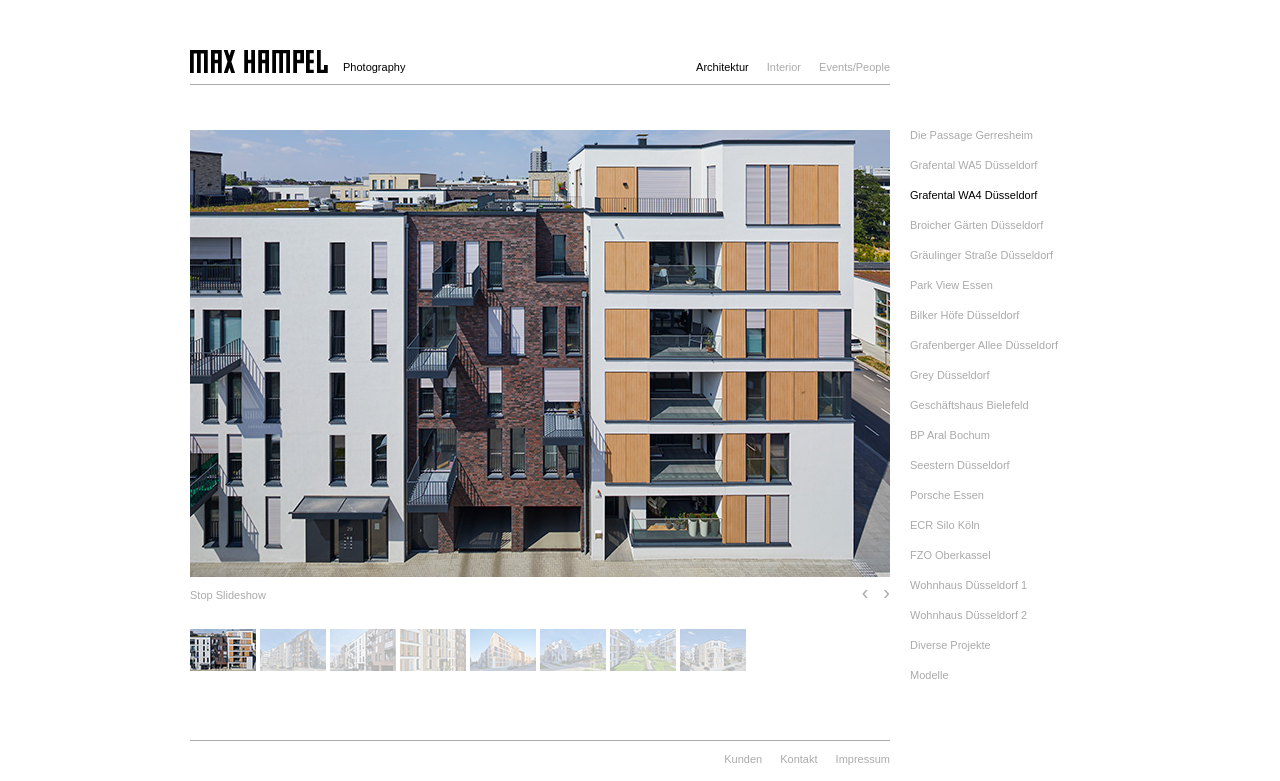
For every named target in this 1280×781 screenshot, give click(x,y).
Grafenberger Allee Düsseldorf (984, 345)
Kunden (743, 759)
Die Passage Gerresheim (971, 135)
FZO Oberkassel (950, 555)
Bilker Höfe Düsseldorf (964, 315)
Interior (784, 67)
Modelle (929, 675)
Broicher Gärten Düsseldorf (976, 225)
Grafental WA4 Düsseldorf (973, 195)
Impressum (863, 759)
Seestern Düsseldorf (960, 465)
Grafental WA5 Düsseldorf (973, 165)
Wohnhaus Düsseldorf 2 (968, 615)
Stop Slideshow (228, 595)
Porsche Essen (947, 495)
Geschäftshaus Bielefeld (969, 405)
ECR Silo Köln (945, 525)
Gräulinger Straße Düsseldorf (981, 255)
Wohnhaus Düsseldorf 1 (968, 585)
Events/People (854, 67)
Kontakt (798, 759)
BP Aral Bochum (950, 435)
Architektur (722, 67)
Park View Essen (951, 285)
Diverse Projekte (950, 645)
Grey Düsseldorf (949, 375)
